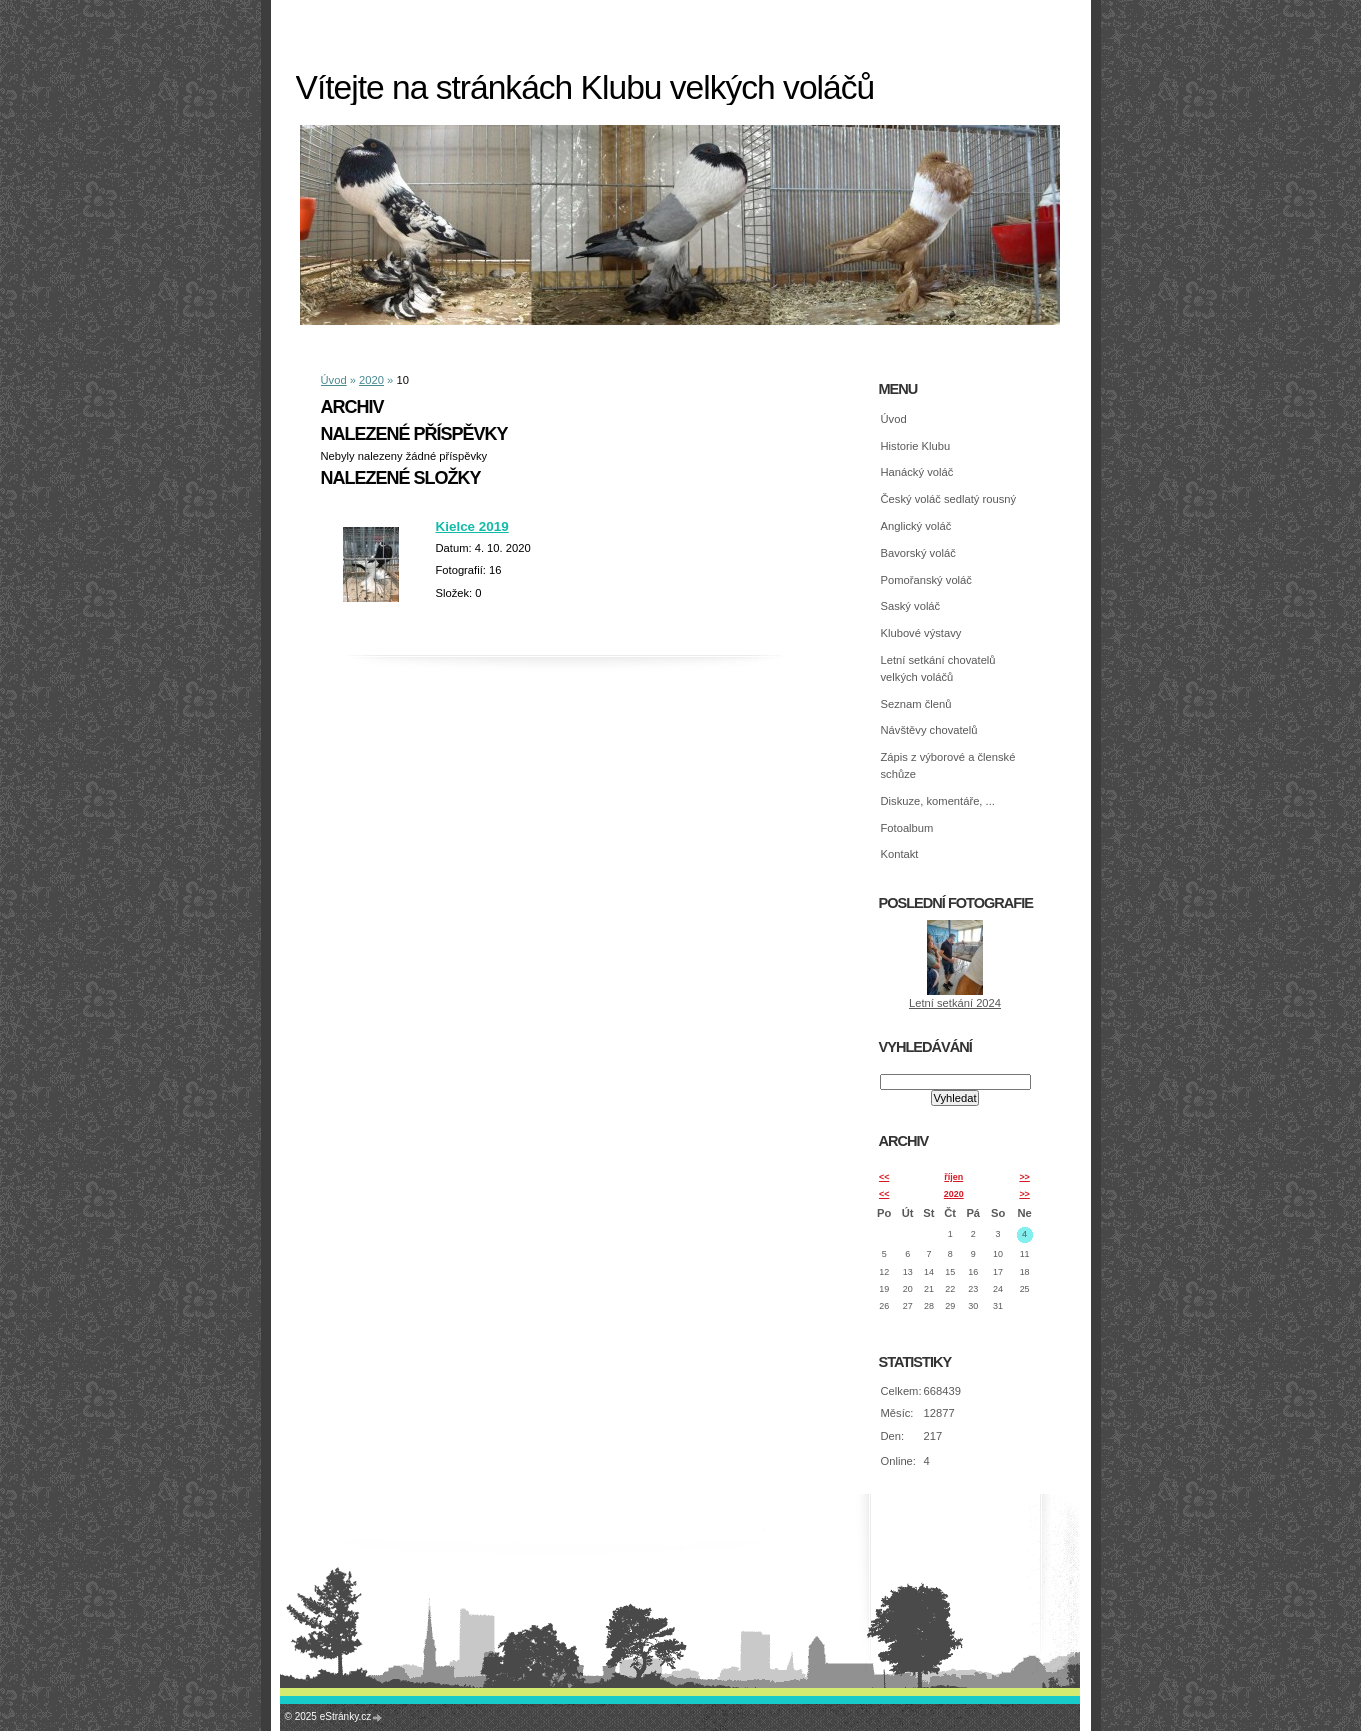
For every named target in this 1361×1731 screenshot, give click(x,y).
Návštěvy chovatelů (929, 730)
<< (884, 1177)
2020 (371, 380)
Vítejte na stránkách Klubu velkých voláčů (585, 87)
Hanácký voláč (917, 472)
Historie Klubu (916, 446)
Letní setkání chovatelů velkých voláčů (938, 668)
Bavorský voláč (918, 553)
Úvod (334, 380)
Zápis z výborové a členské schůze (948, 765)
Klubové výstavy (921, 633)
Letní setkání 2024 (955, 1003)
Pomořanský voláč (926, 580)
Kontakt (900, 854)
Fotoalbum (907, 828)
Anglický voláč (916, 526)
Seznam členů (916, 704)
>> (1024, 1177)
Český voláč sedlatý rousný (949, 499)
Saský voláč (911, 606)
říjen (953, 1177)
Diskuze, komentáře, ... (938, 801)
